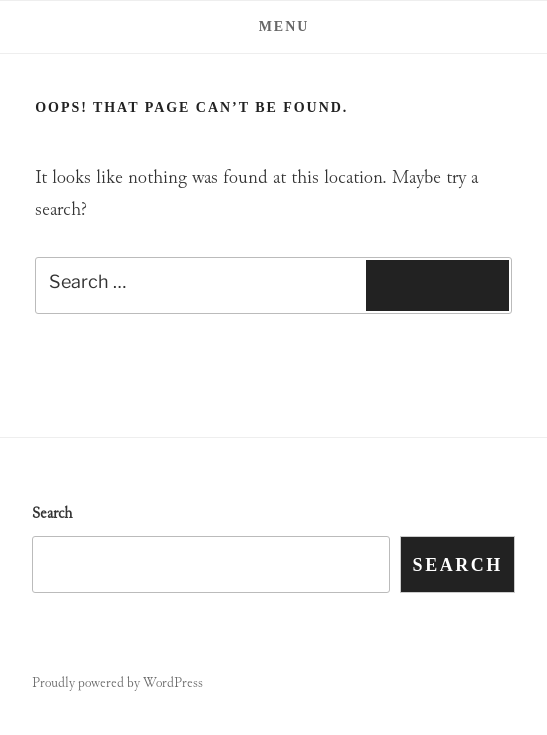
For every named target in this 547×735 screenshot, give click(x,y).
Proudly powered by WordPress (117, 684)
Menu (274, 26)
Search (52, 514)
